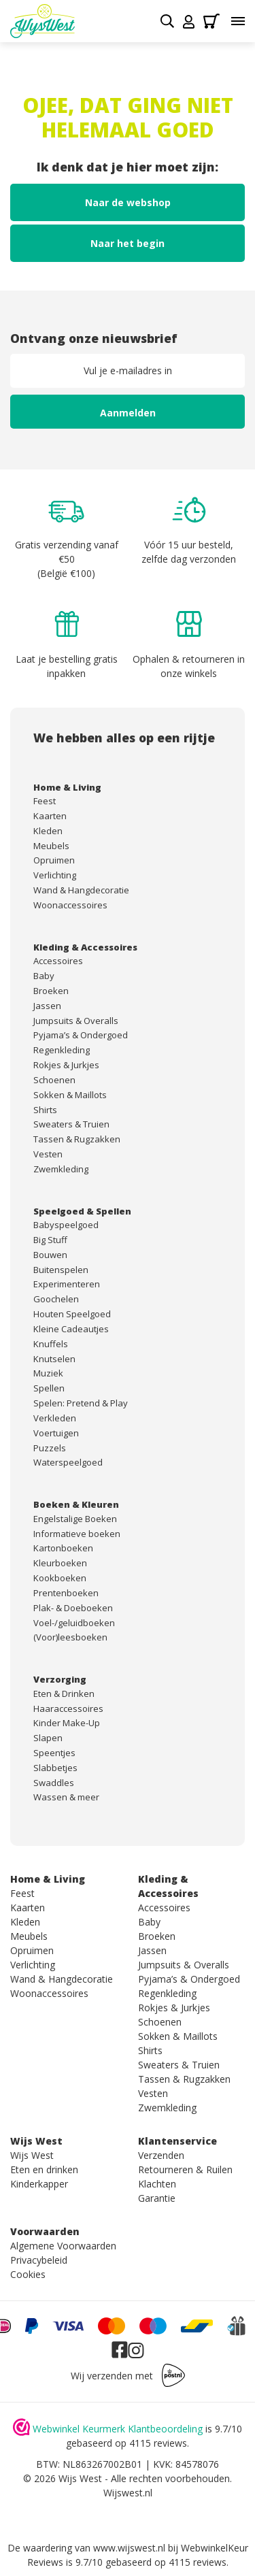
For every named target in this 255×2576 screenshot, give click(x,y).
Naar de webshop (128, 202)
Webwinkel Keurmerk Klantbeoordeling (118, 2428)
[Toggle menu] (238, 21)
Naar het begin (127, 243)
